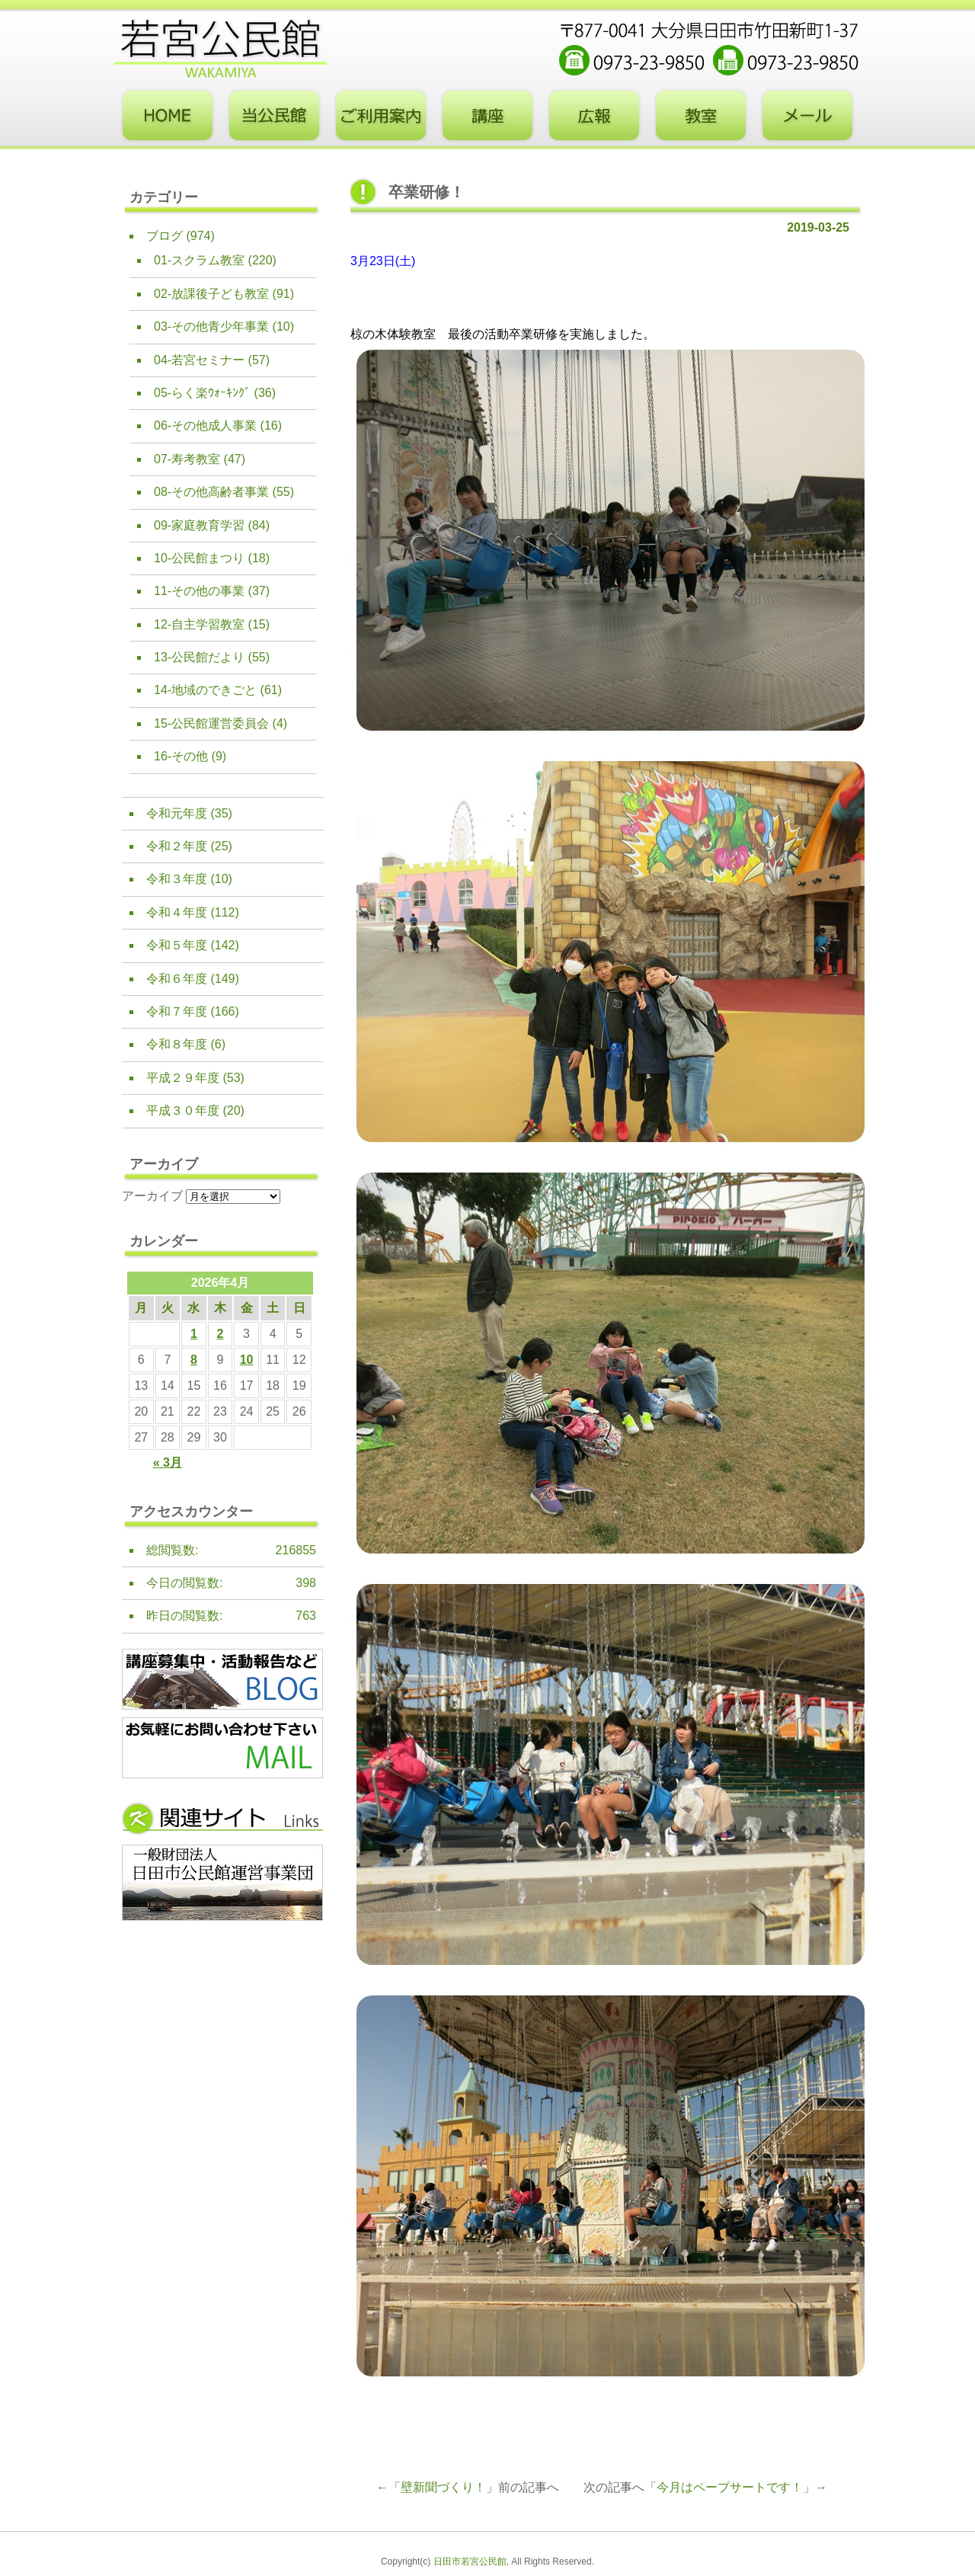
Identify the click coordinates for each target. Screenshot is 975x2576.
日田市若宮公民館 (470, 2561)
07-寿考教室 (187, 459)
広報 (594, 116)
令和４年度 (176, 912)
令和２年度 (176, 846)
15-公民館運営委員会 (211, 723)
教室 (700, 116)
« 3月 (167, 1462)
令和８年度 (176, 1044)
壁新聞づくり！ (443, 2487)
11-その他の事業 (199, 590)
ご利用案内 (381, 116)
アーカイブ (152, 1195)
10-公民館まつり (199, 558)
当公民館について (274, 116)
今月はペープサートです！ (730, 2487)
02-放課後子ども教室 (211, 293)
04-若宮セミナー (199, 360)
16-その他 (181, 756)
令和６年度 (176, 978)
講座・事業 (487, 116)
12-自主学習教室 (199, 624)
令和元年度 (176, 813)
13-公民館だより (199, 657)
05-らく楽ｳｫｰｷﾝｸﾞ (202, 392)
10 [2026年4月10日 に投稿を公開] (247, 1359)
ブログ (164, 235)
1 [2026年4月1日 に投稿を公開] (193, 1333)
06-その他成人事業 (205, 425)
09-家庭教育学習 (199, 525)
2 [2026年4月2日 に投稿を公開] (220, 1333)
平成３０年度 (182, 1110)
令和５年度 (176, 945)
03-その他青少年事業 (211, 326)
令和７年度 (176, 1011)
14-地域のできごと (205, 689)
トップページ (167, 116)
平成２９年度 (182, 1077)
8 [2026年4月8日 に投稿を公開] (193, 1359)
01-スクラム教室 (199, 260)
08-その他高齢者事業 (211, 491)
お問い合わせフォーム (807, 116)
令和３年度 (176, 878)
